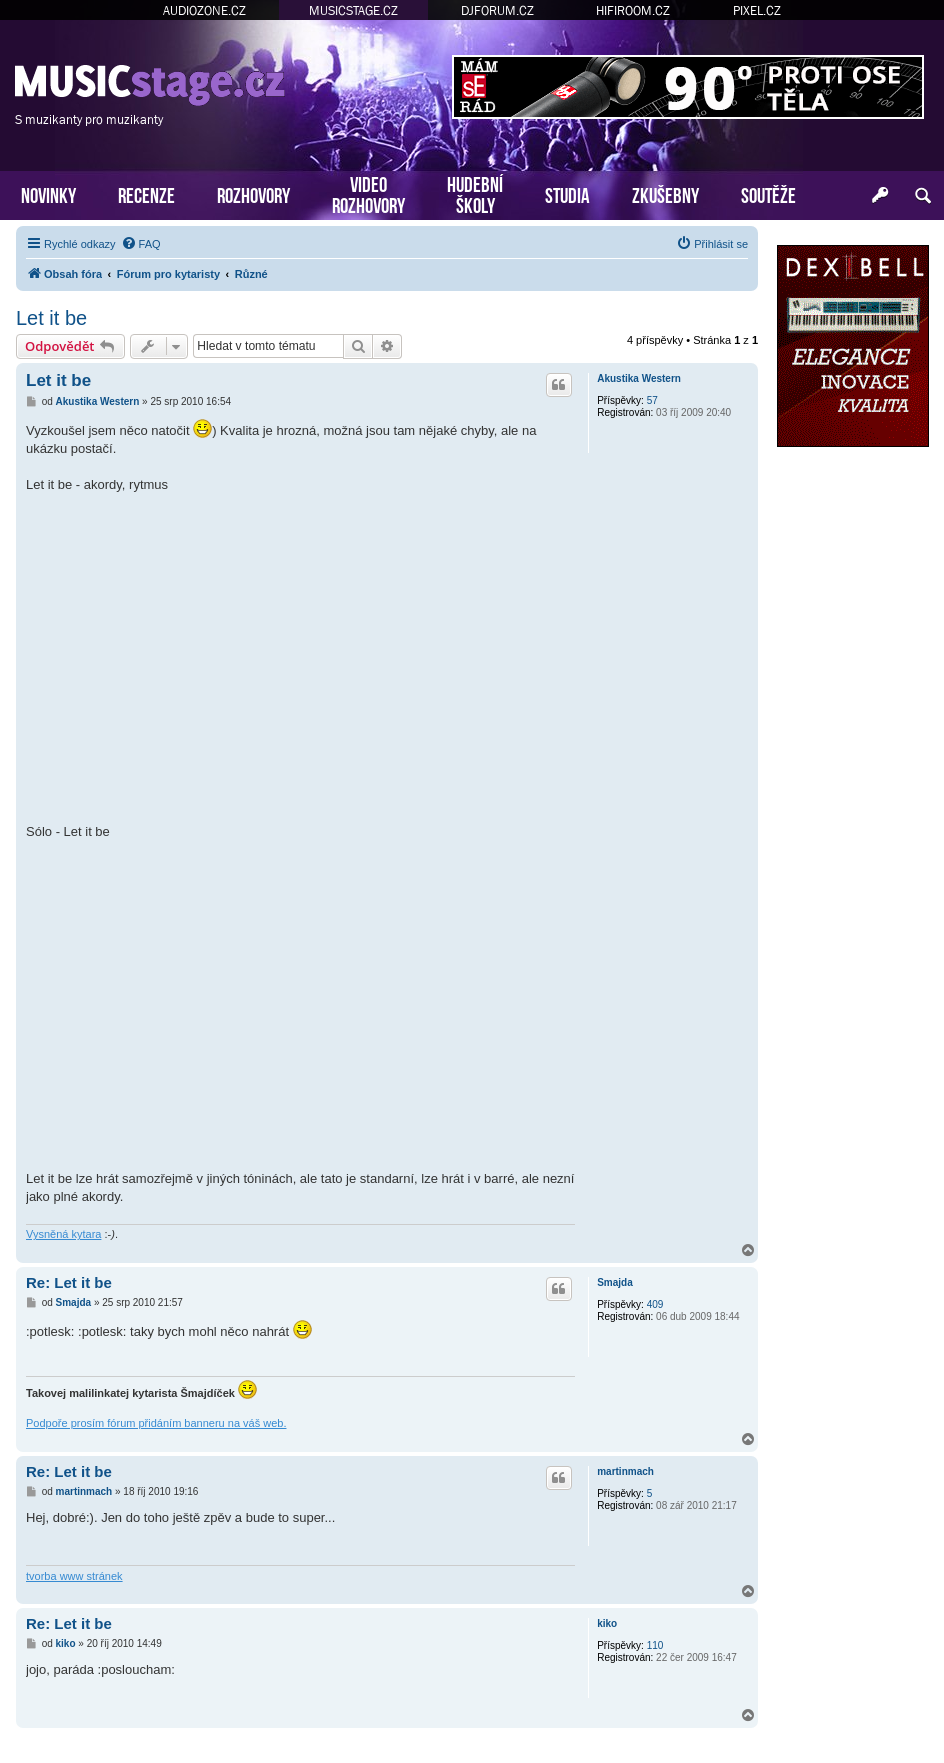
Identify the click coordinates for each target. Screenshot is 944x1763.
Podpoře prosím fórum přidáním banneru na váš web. (156, 1423)
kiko (607, 1623)
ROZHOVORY (253, 193)
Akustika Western (639, 378)
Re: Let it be (69, 1282)
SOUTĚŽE (768, 193)
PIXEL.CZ (757, 10)
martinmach (625, 1471)
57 (652, 400)
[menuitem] (141, 244)
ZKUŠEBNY (665, 193)
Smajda (615, 1282)
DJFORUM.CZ (497, 10)
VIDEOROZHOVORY (368, 193)
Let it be (51, 318)
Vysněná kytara (63, 1234)
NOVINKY (48, 193)
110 (655, 1645)
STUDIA (567, 193)
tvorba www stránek (74, 1576)
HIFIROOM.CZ (633, 10)
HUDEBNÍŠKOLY (475, 193)
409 (655, 1304)
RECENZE (146, 193)
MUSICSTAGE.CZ (353, 10)
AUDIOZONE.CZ (204, 10)
